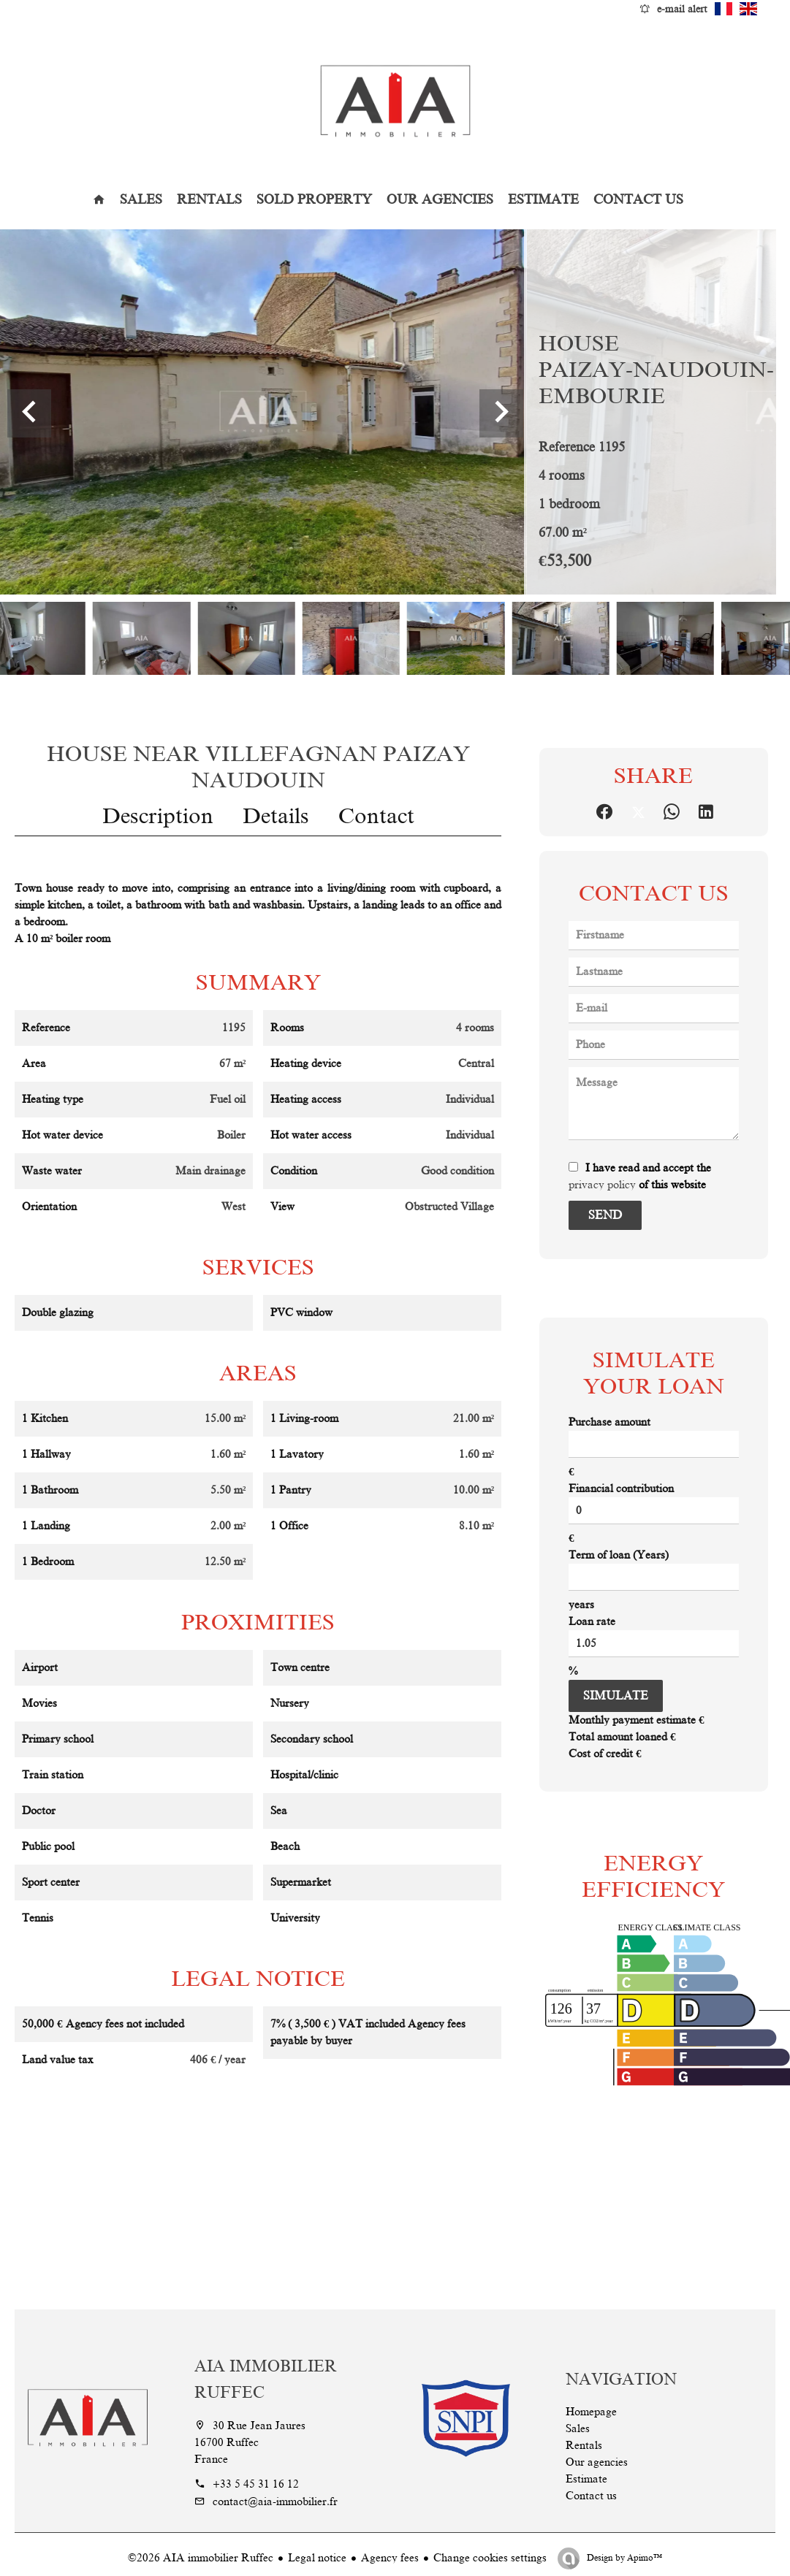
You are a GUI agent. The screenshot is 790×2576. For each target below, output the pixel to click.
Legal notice (317, 2558)
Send (605, 1215)
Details (276, 815)
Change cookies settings (490, 2558)
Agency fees (390, 2558)
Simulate (615, 1695)
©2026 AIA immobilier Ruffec (200, 2558)
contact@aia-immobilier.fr (275, 2501)
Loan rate (592, 1621)
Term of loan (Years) (619, 1555)
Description (157, 815)
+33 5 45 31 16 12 (256, 2484)
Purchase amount (609, 1422)
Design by (623, 2558)
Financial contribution (621, 1488)
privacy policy (602, 1184)
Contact (376, 815)
